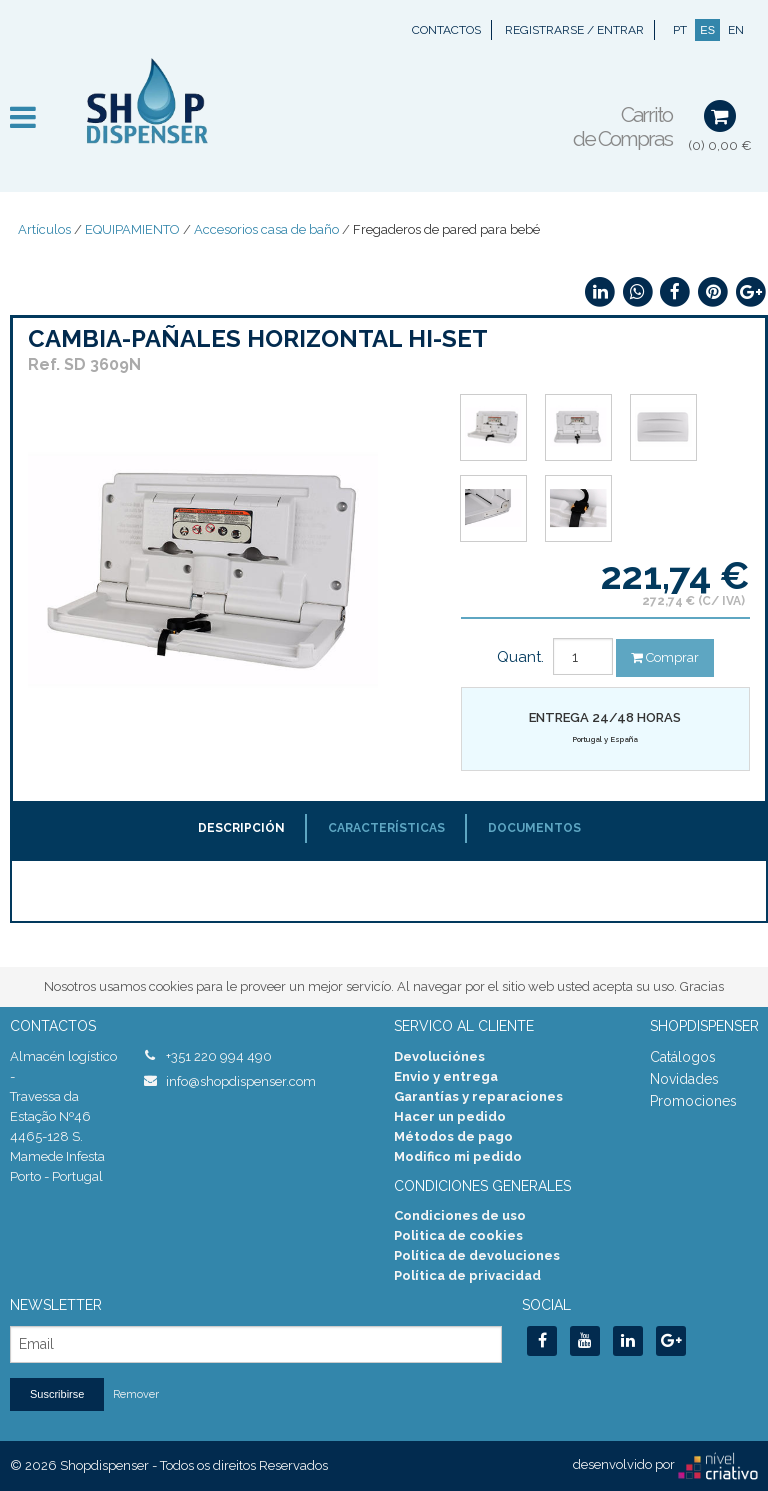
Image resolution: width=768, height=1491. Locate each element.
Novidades (684, 1079)
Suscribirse (57, 1394)
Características (386, 828)
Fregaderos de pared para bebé (446, 229)
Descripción (241, 828)
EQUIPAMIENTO (132, 229)
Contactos (446, 30)
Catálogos (683, 1057)
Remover (136, 1394)
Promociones (693, 1101)
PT (680, 30)
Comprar (665, 657)
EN (736, 30)
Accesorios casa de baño (266, 229)
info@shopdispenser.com (241, 1081)
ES (707, 30)
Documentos (534, 828)
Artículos (44, 229)
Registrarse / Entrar (574, 30)
